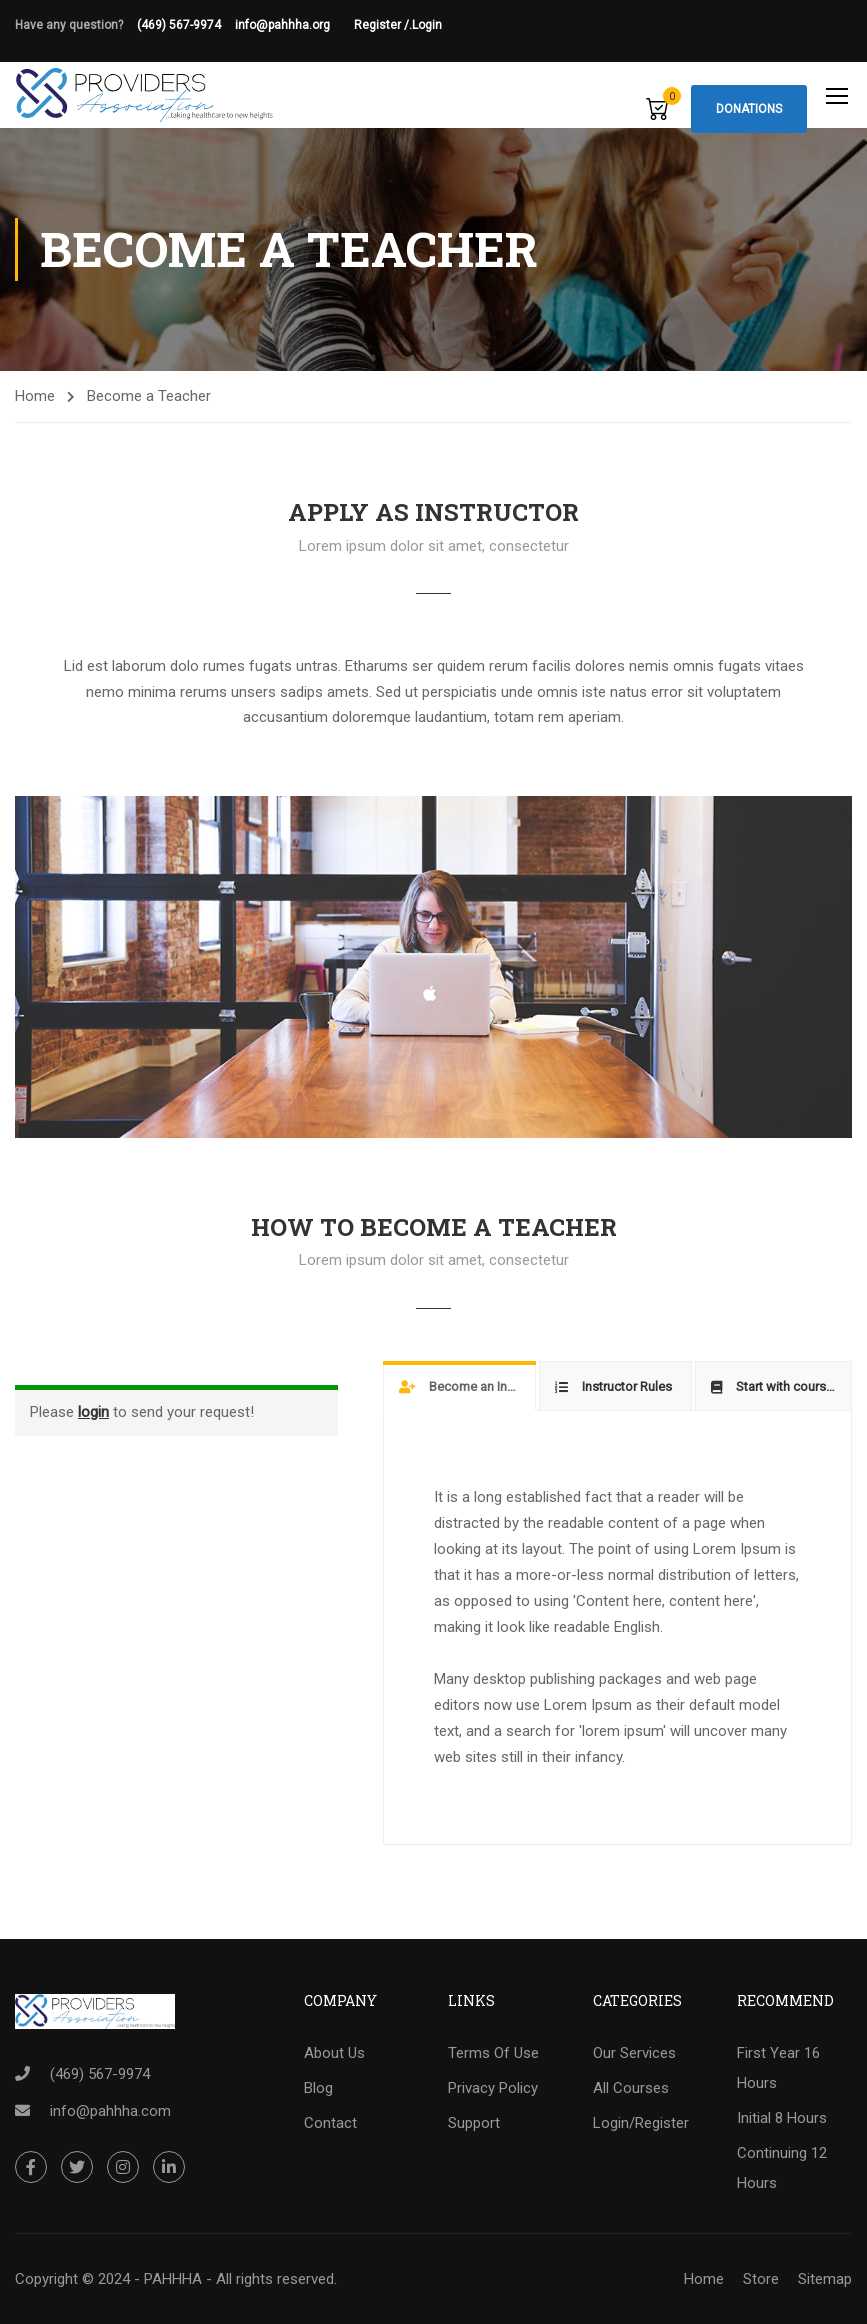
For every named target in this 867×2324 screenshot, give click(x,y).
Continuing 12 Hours (782, 2168)
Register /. (383, 25)
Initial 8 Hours (782, 2118)
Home (35, 396)
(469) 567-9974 (179, 25)
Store (761, 2279)
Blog (318, 2088)
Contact (330, 2123)
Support (474, 2123)
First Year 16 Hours (778, 2068)
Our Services (634, 2053)
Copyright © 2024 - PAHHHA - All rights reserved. (176, 2279)
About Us (334, 2053)
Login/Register (641, 2123)
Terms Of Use (493, 2053)
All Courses (631, 2088)
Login (427, 25)
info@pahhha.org (294, 25)
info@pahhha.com (110, 2111)
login (93, 1412)
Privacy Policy (493, 2088)
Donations (749, 109)
